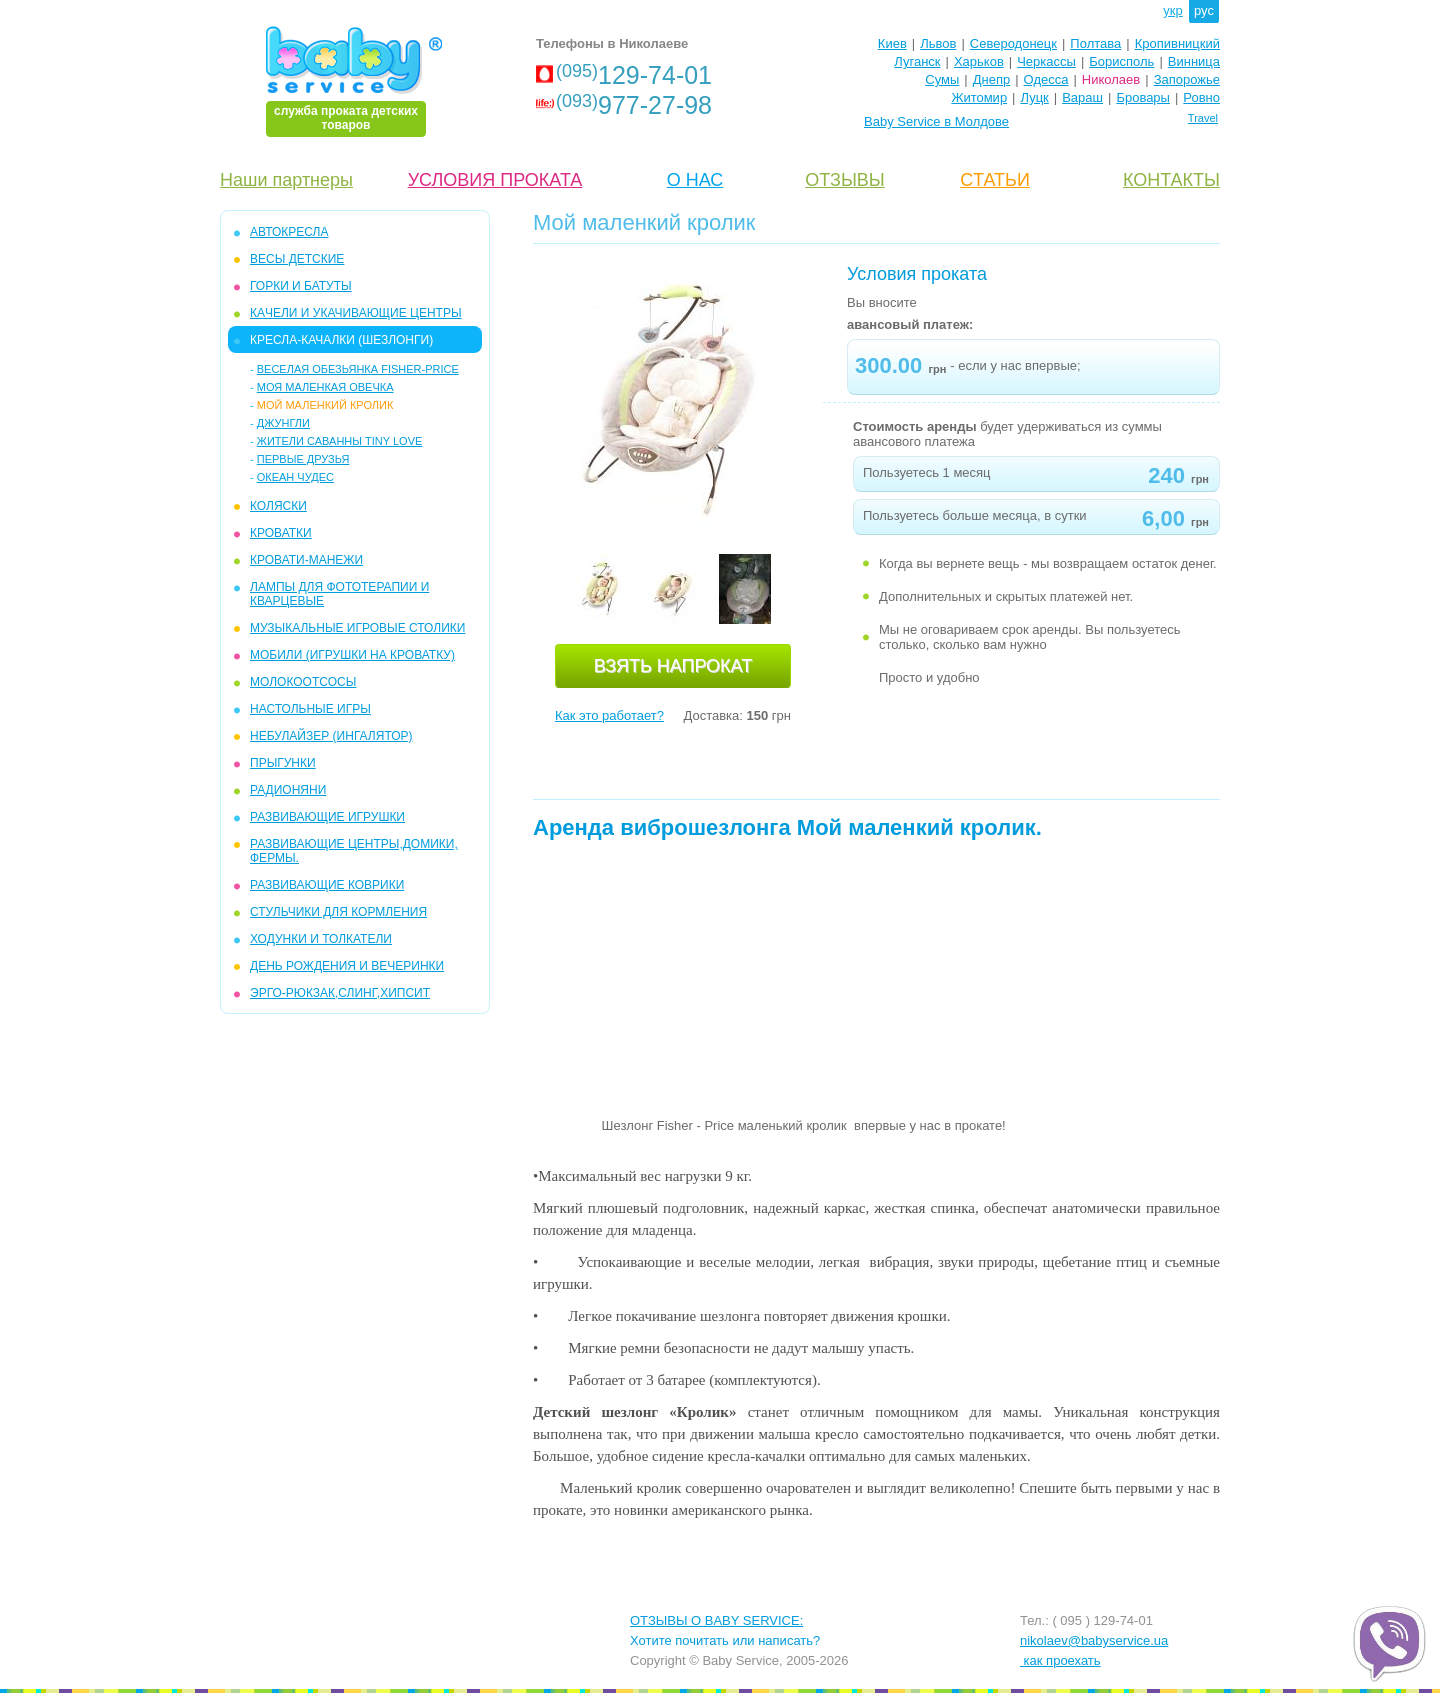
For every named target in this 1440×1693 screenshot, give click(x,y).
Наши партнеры (286, 180)
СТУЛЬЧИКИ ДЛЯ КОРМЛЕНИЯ (338, 912)
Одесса (1046, 79)
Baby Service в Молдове (936, 121)
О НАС (695, 180)
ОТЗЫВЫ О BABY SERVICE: (716, 1620)
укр (1172, 10)
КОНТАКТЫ (1171, 180)
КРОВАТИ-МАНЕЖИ (306, 560)
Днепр (991, 79)
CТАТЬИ (995, 180)
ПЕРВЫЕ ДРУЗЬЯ (303, 459)
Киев (892, 43)
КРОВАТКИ (281, 533)
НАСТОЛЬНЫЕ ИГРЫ (310, 709)
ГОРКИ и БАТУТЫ (301, 286)
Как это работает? (609, 715)
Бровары (1143, 97)
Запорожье (1187, 79)
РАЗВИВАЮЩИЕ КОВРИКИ (327, 885)
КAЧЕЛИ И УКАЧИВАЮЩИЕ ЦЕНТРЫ (356, 313)
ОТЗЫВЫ (845, 180)
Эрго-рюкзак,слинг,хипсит (340, 993)
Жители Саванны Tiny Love (340, 441)
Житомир (979, 97)
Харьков (979, 61)
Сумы (942, 79)
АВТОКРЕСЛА (289, 232)
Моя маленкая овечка (325, 387)
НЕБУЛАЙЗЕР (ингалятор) (331, 736)
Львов (938, 43)
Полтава (1095, 43)
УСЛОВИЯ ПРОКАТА (495, 180)
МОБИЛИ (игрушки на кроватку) (352, 655)
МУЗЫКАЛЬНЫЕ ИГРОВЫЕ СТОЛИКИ (357, 628)
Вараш (1082, 97)
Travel (1203, 118)
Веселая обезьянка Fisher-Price (358, 369)
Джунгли (283, 423)
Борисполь (1121, 61)
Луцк (1035, 97)
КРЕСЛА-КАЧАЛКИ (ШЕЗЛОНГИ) (341, 340)
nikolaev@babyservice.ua (1094, 1640)
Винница (1194, 61)
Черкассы (1046, 61)
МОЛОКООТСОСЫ (303, 682)
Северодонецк (1013, 43)
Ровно (1201, 97)
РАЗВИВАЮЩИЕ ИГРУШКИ (327, 817)
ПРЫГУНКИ (283, 763)
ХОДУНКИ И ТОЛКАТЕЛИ (321, 939)
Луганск (917, 61)
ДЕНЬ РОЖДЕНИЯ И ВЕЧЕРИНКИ (347, 966)
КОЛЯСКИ (278, 506)
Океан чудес (295, 477)
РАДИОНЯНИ (288, 790)
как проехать (1060, 1660)
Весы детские (297, 259)
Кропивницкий (1177, 43)
